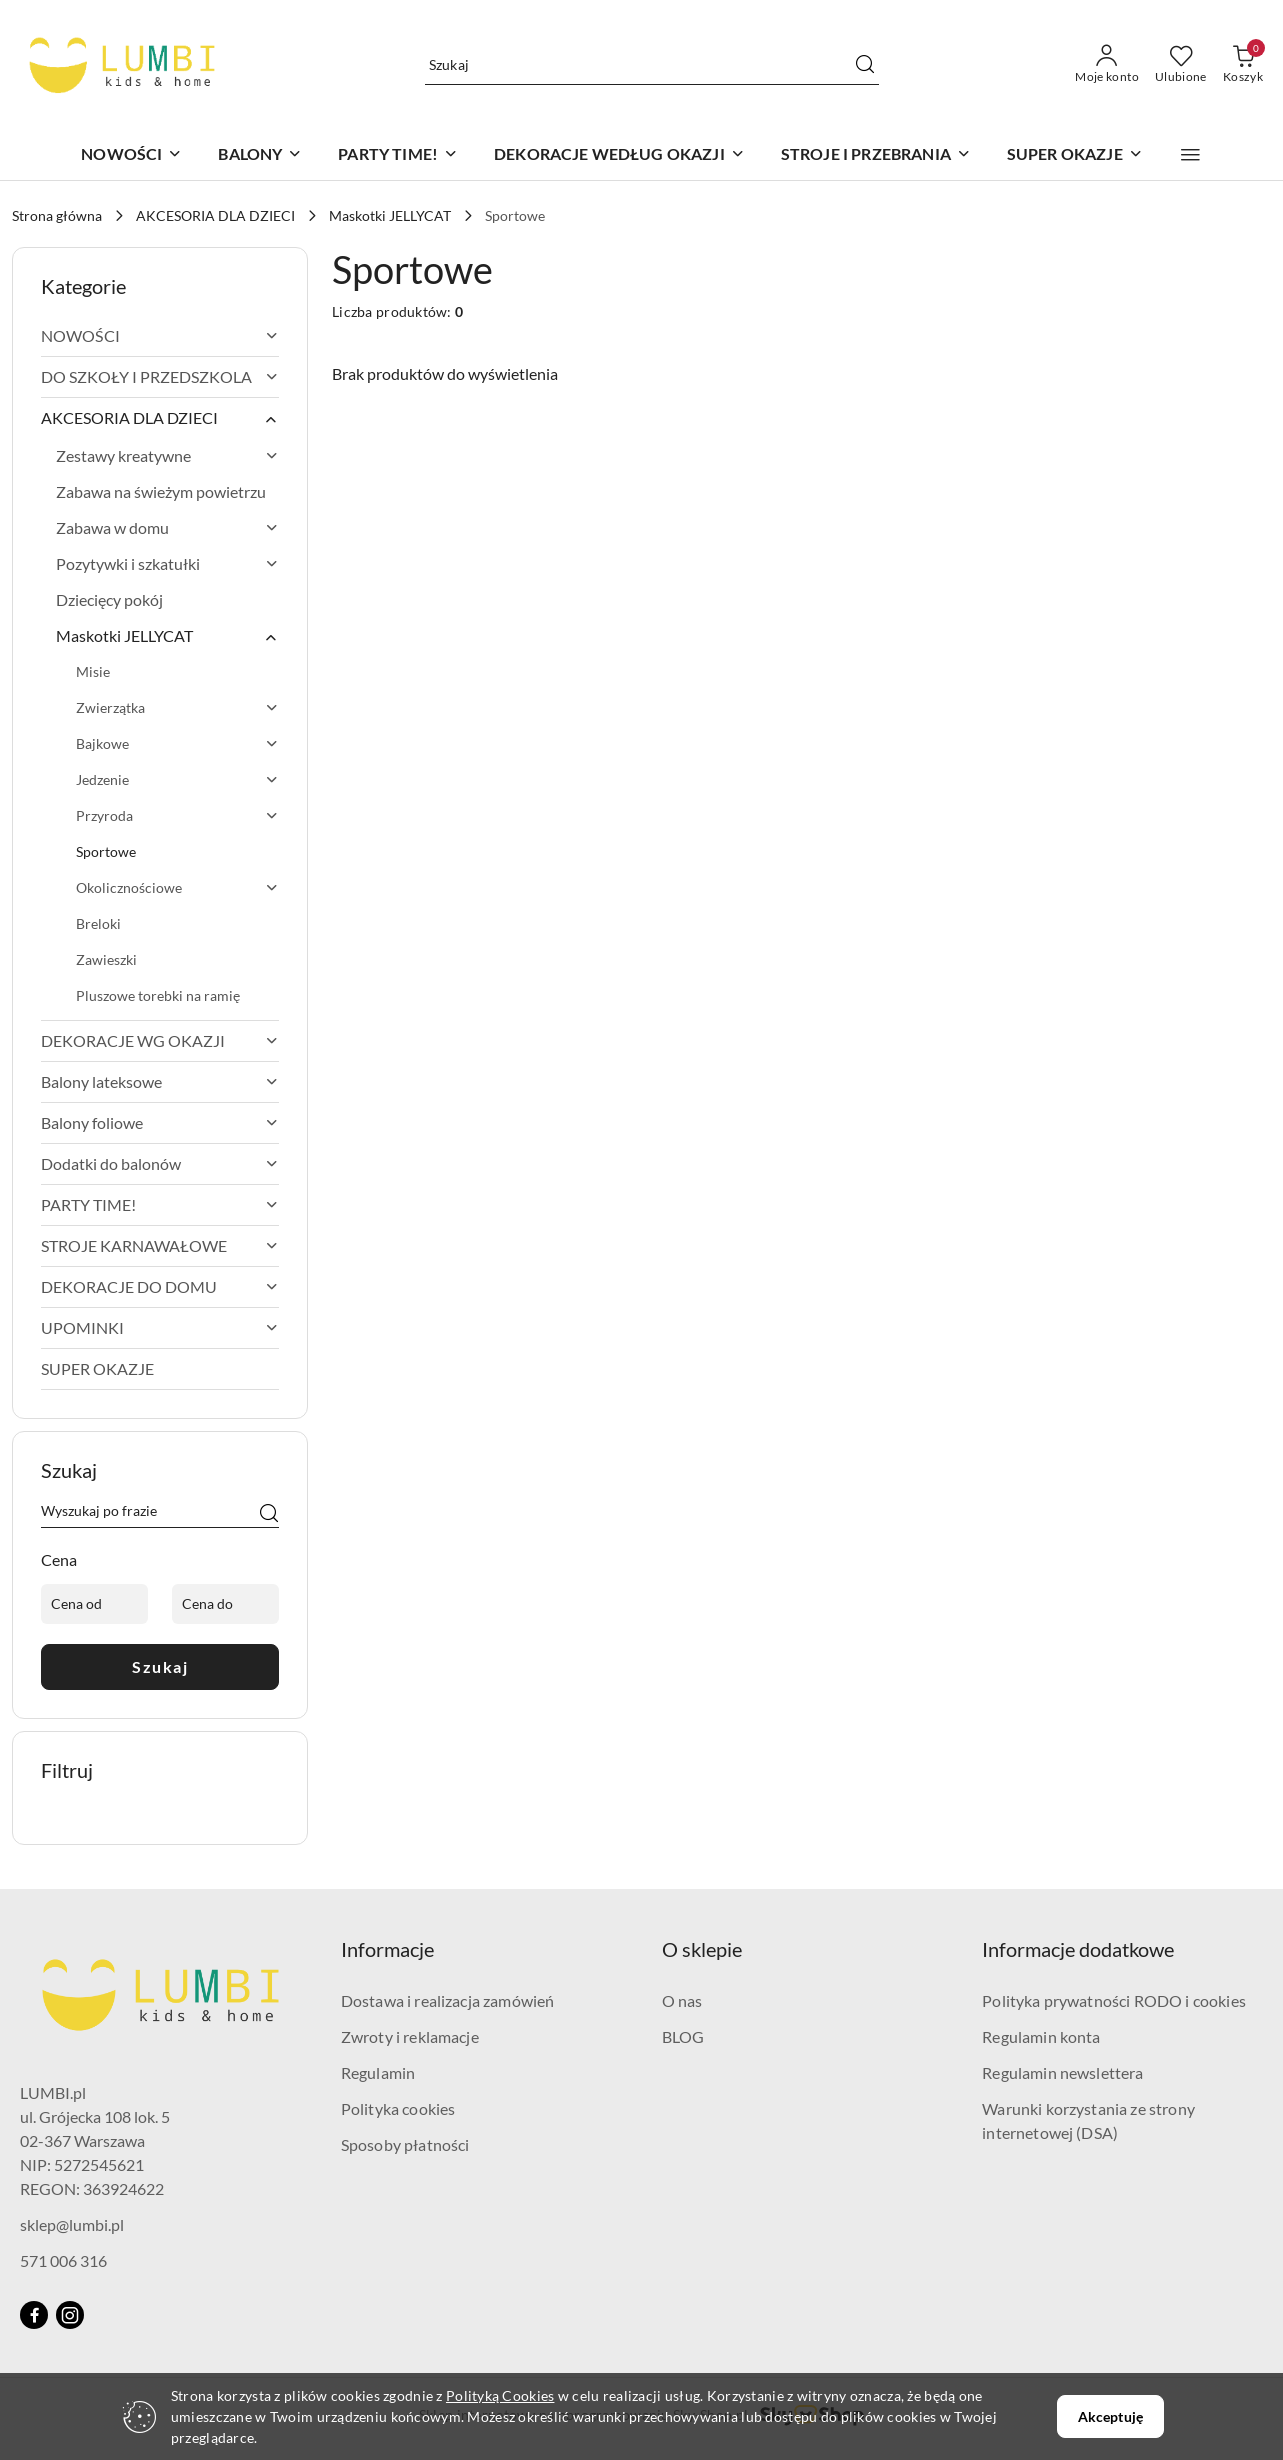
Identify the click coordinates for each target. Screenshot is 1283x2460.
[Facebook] (34, 2315)
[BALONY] (260, 155)
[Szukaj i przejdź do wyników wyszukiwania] (865, 65)
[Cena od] (94, 1604)
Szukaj (160, 1666)
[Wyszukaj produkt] (652, 64)
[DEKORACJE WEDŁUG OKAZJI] (619, 155)
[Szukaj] (269, 1514)
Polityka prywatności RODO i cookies (1114, 2000)
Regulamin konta (1041, 2036)
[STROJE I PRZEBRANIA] (876, 155)
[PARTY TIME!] (398, 155)
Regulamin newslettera (1062, 2072)
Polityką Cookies (500, 2395)
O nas (682, 2000)
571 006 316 (63, 2260)
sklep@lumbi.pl (72, 2224)
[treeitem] (160, 336)
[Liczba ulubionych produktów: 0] (1181, 65)
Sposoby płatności (405, 2144)
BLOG (683, 2036)
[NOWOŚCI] (131, 155)
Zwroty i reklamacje (410, 2036)
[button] (1190, 155)
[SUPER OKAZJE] (1075, 155)
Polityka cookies (398, 2108)
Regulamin (378, 2072)
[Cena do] (225, 1604)
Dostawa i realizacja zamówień (448, 2000)
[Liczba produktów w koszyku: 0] (1243, 65)
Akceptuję (1110, 2416)
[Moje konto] (1107, 65)
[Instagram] (70, 2315)
